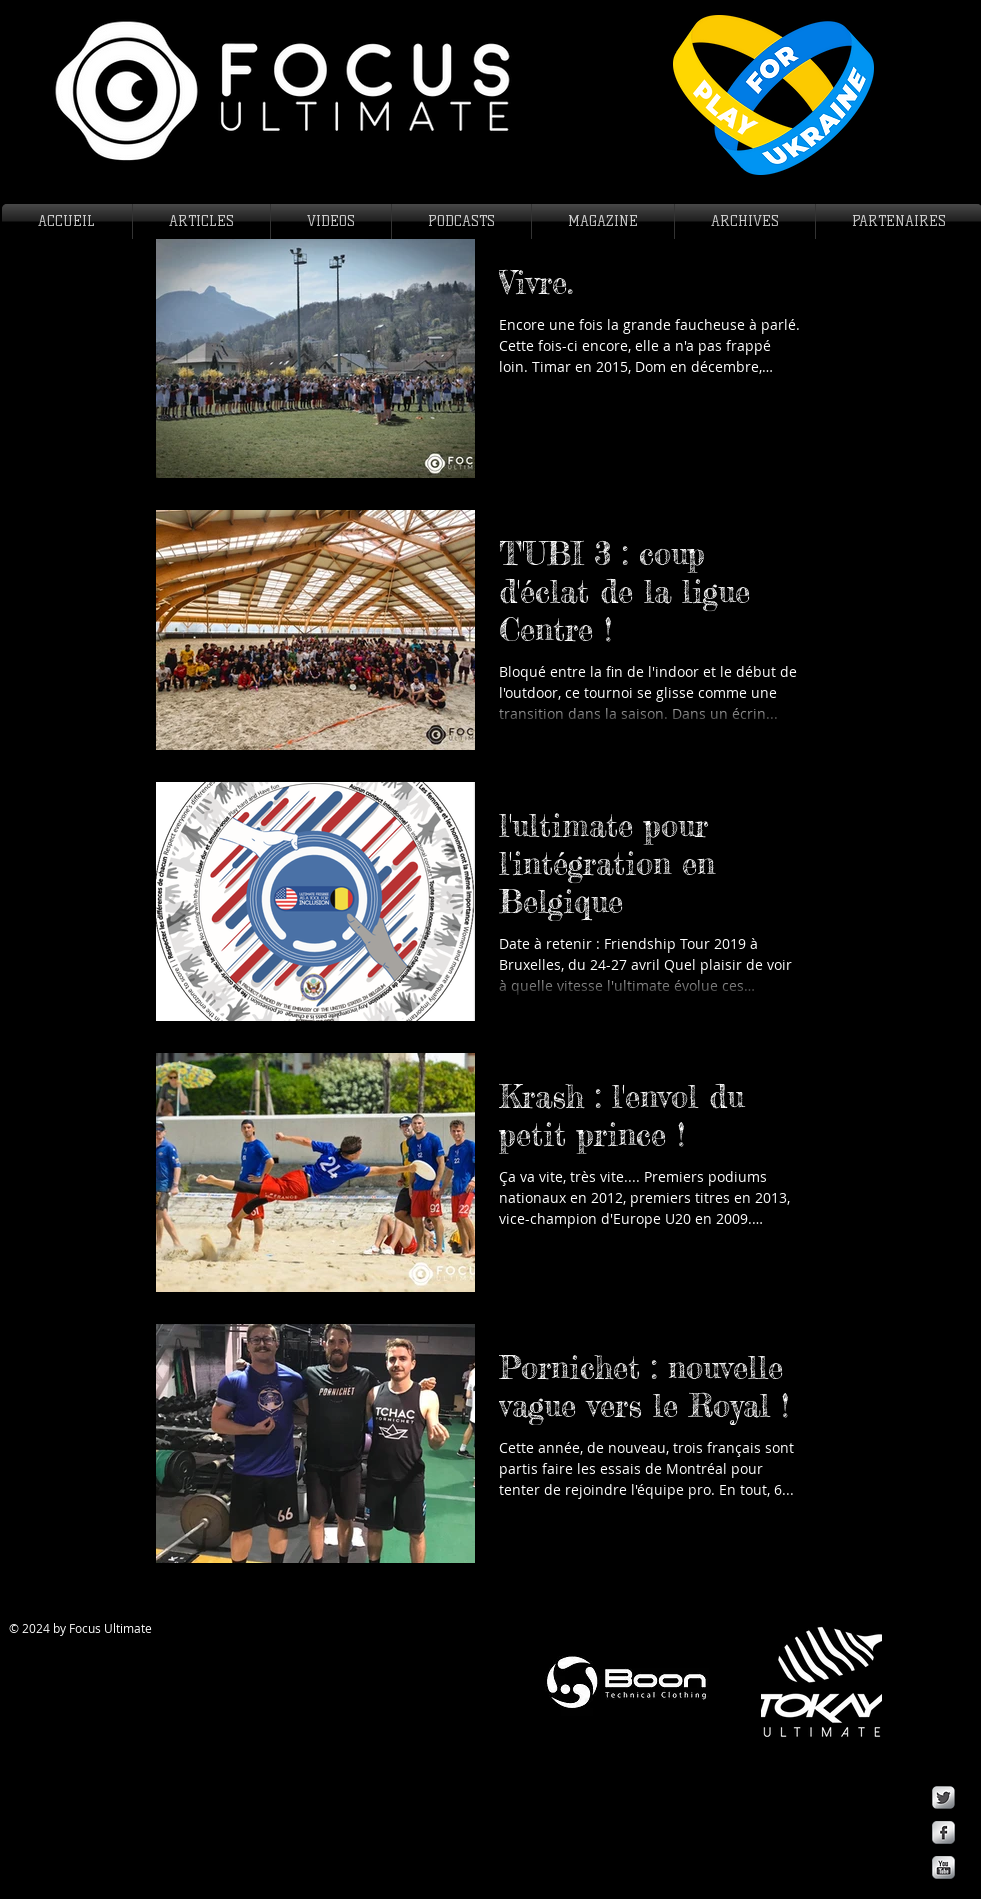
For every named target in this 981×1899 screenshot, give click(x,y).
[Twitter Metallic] (943, 1797)
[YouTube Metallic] (943, 1867)
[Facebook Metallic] (943, 1832)
